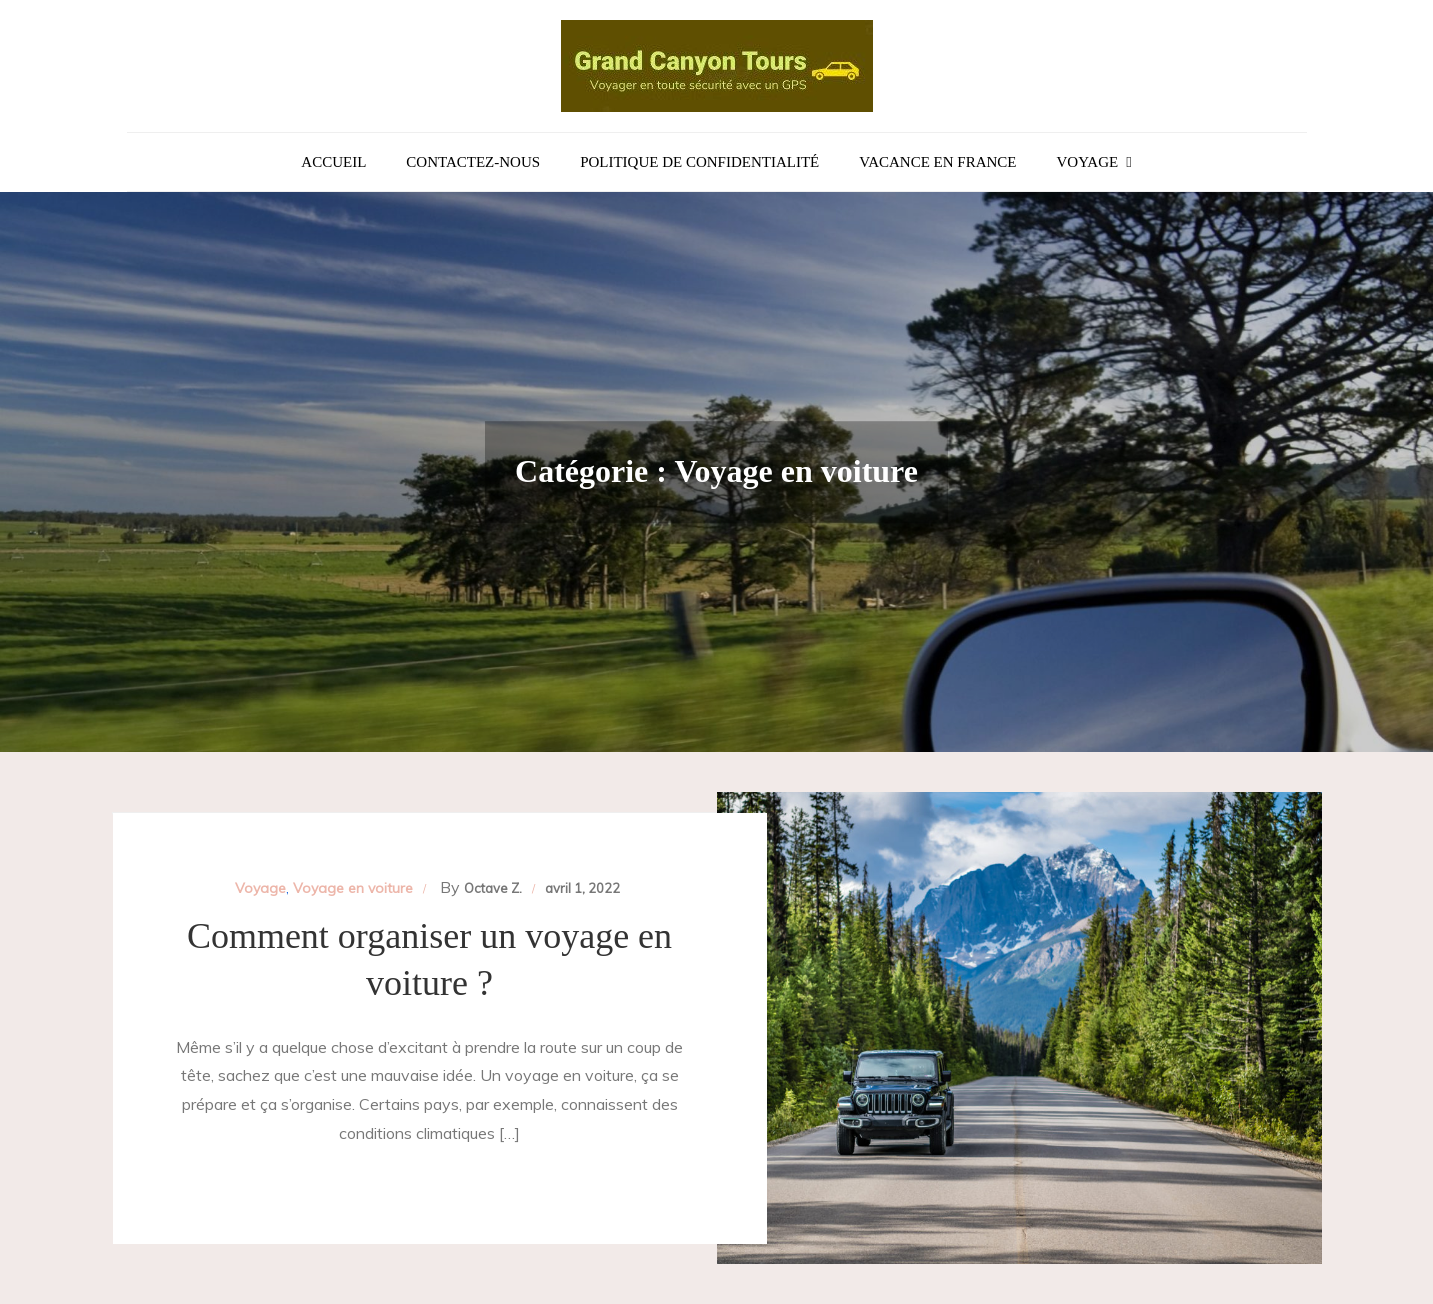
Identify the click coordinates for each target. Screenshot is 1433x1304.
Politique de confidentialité (699, 162)
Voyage (1088, 162)
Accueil (333, 162)
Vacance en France (937, 162)
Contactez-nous (473, 162)
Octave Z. (493, 888)
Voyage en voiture (353, 888)
